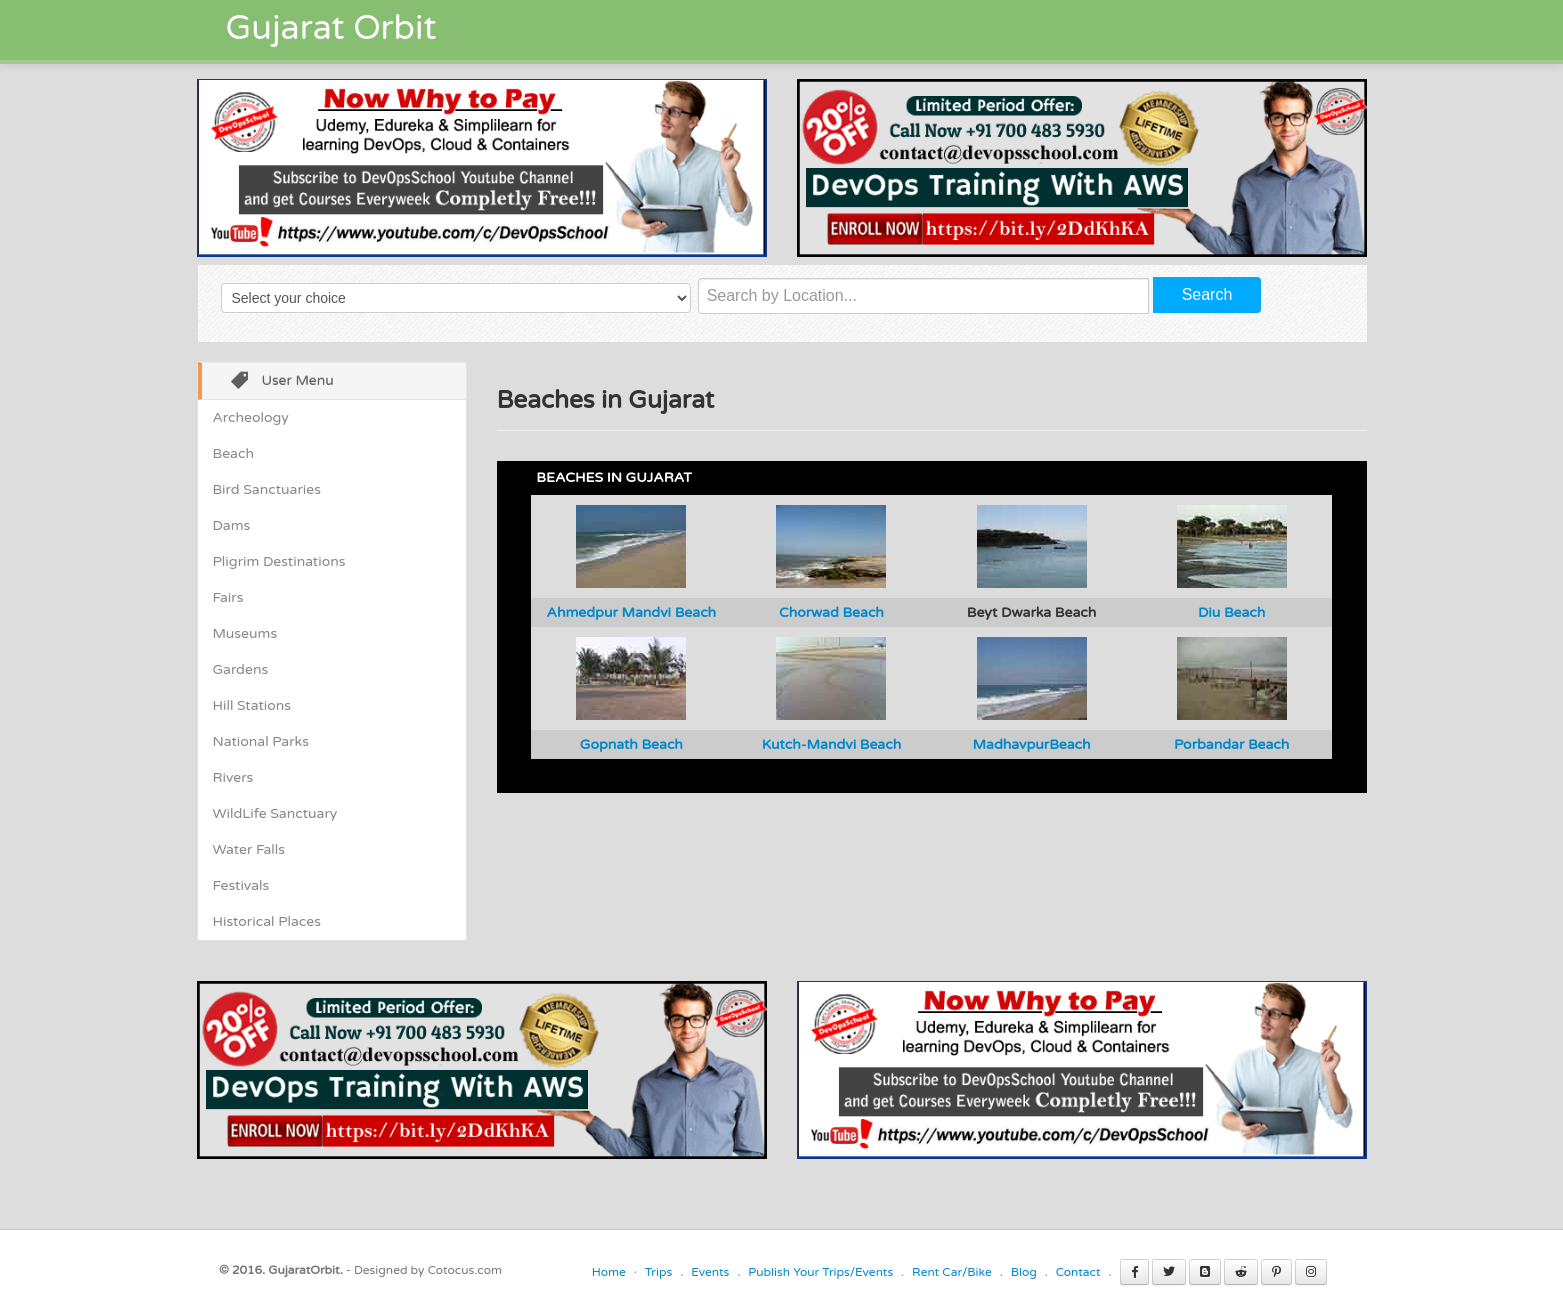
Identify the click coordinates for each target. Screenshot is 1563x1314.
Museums (245, 633)
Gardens (241, 669)
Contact (1078, 1272)
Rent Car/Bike (952, 1272)
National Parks (261, 741)
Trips (659, 1272)
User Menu (275, 382)
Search (1207, 294)
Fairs (228, 597)
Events (710, 1272)
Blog (1024, 1272)
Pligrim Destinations (279, 561)
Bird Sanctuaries (267, 489)
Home (609, 1272)
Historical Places (267, 921)
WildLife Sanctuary (275, 813)
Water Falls (249, 849)
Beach (233, 453)
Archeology (251, 417)
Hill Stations (252, 705)
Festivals (241, 885)
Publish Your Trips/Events (820, 1272)
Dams (232, 525)
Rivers (233, 777)
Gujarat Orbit (331, 28)
